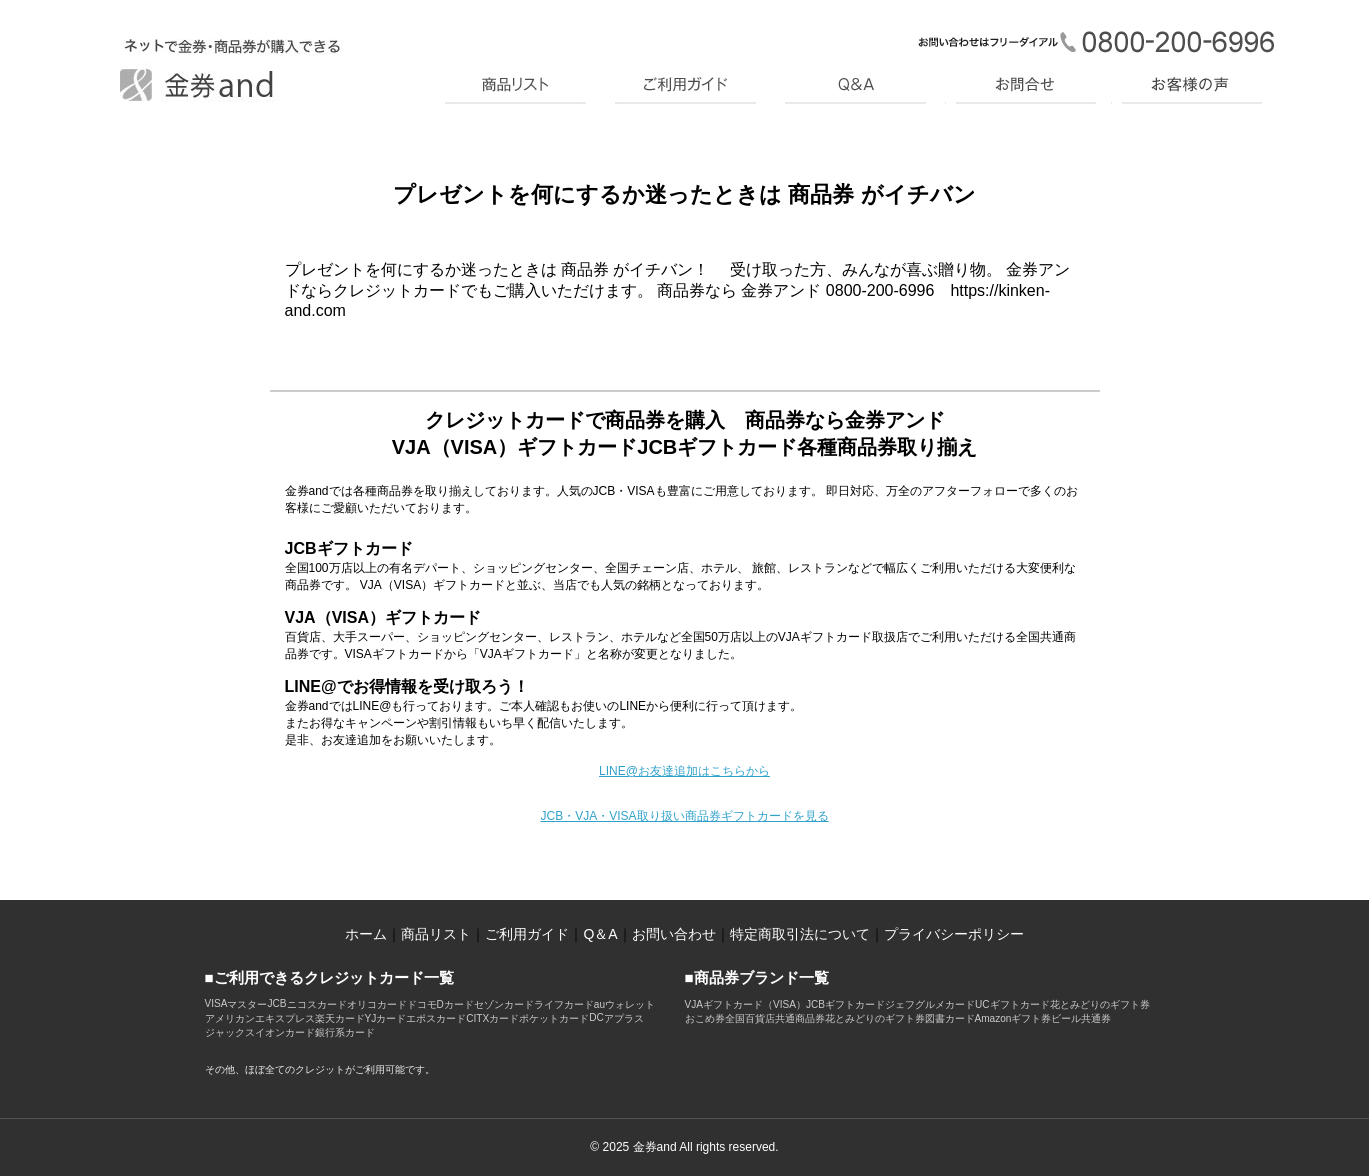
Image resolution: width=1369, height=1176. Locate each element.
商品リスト (436, 934)
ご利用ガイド (527, 934)
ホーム (366, 934)
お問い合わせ (674, 934)
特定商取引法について (800, 934)
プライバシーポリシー (954, 934)
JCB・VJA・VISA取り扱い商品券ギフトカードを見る (684, 816)
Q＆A (600, 934)
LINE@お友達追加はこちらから (684, 771)
